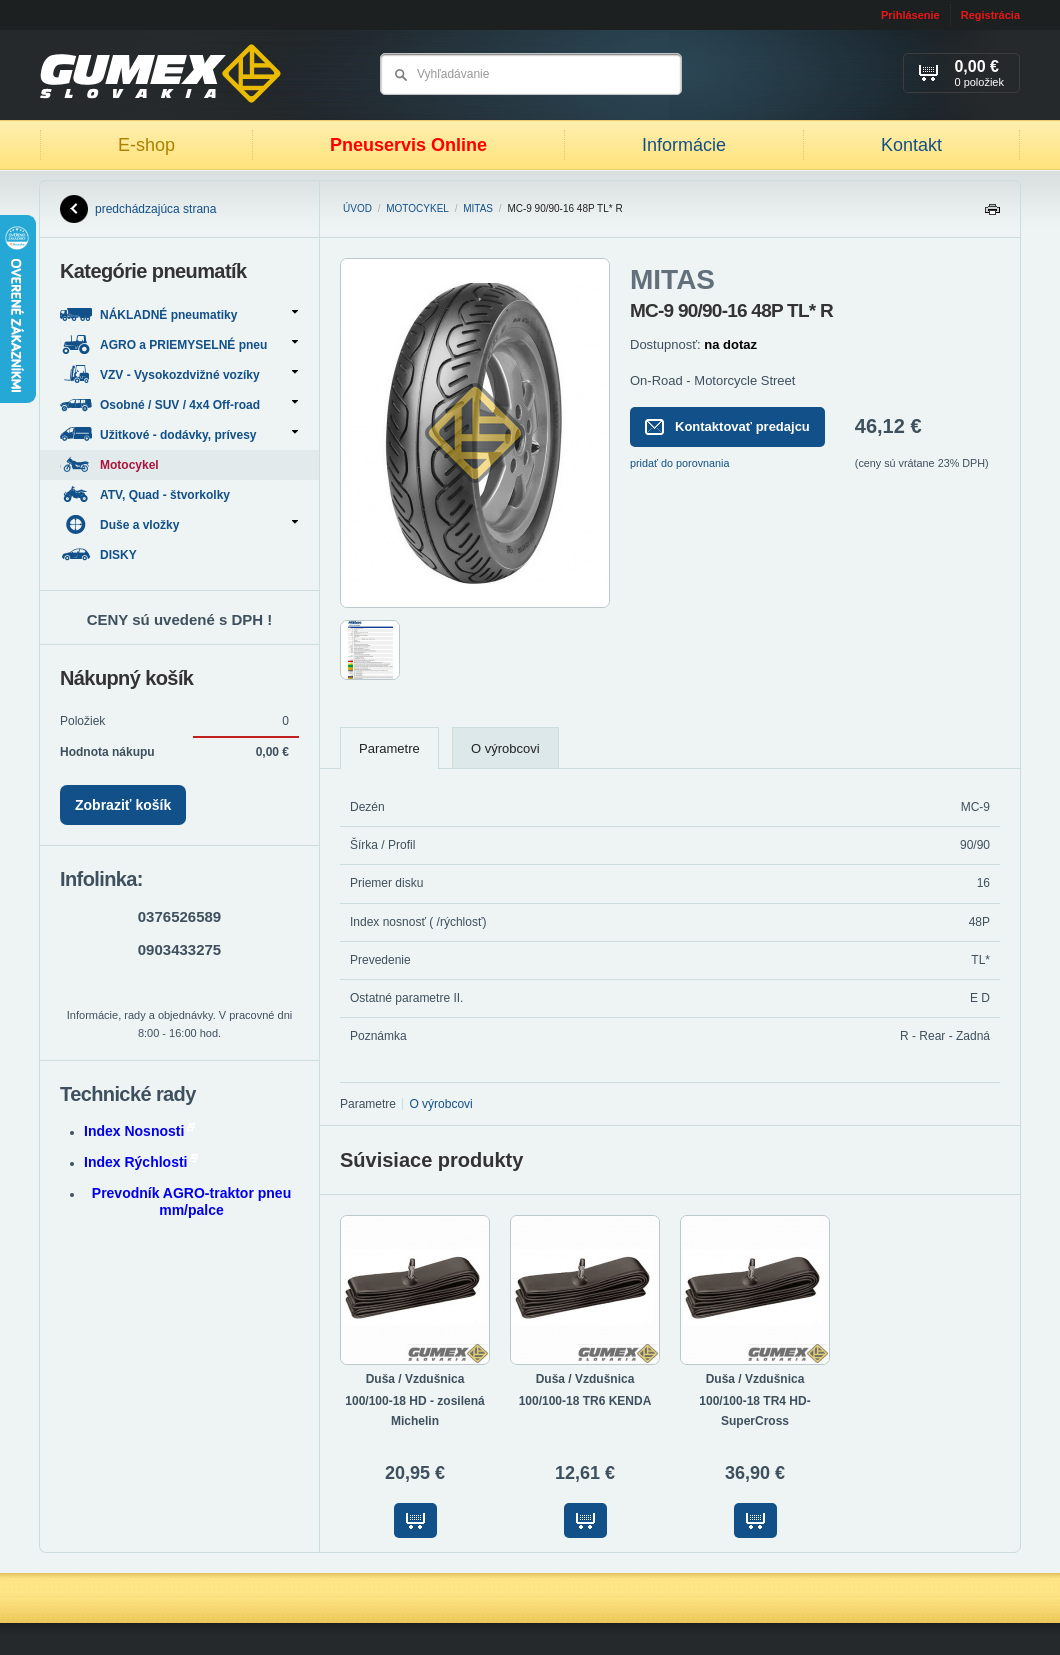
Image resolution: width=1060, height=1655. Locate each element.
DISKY (100, 554)
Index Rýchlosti (141, 1162)
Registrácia (990, 15)
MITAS (478, 208)
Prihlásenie (910, 15)
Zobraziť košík (123, 805)
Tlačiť (992, 214)
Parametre (389, 748)
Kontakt (911, 145)
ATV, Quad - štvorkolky (146, 494)
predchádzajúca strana (138, 209)
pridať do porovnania (680, 463)
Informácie (684, 145)
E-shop (146, 145)
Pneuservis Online (408, 145)
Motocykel (417, 208)
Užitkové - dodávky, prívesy (179, 434)
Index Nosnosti (139, 1131)
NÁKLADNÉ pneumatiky (179, 314)
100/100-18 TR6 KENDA (585, 1401)
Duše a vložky (179, 524)
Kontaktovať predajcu (727, 427)
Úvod (357, 208)
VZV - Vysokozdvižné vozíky (179, 374)
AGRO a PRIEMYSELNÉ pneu (179, 344)
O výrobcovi (505, 748)
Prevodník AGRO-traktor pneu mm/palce (191, 1201)
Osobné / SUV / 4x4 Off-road (179, 404)
